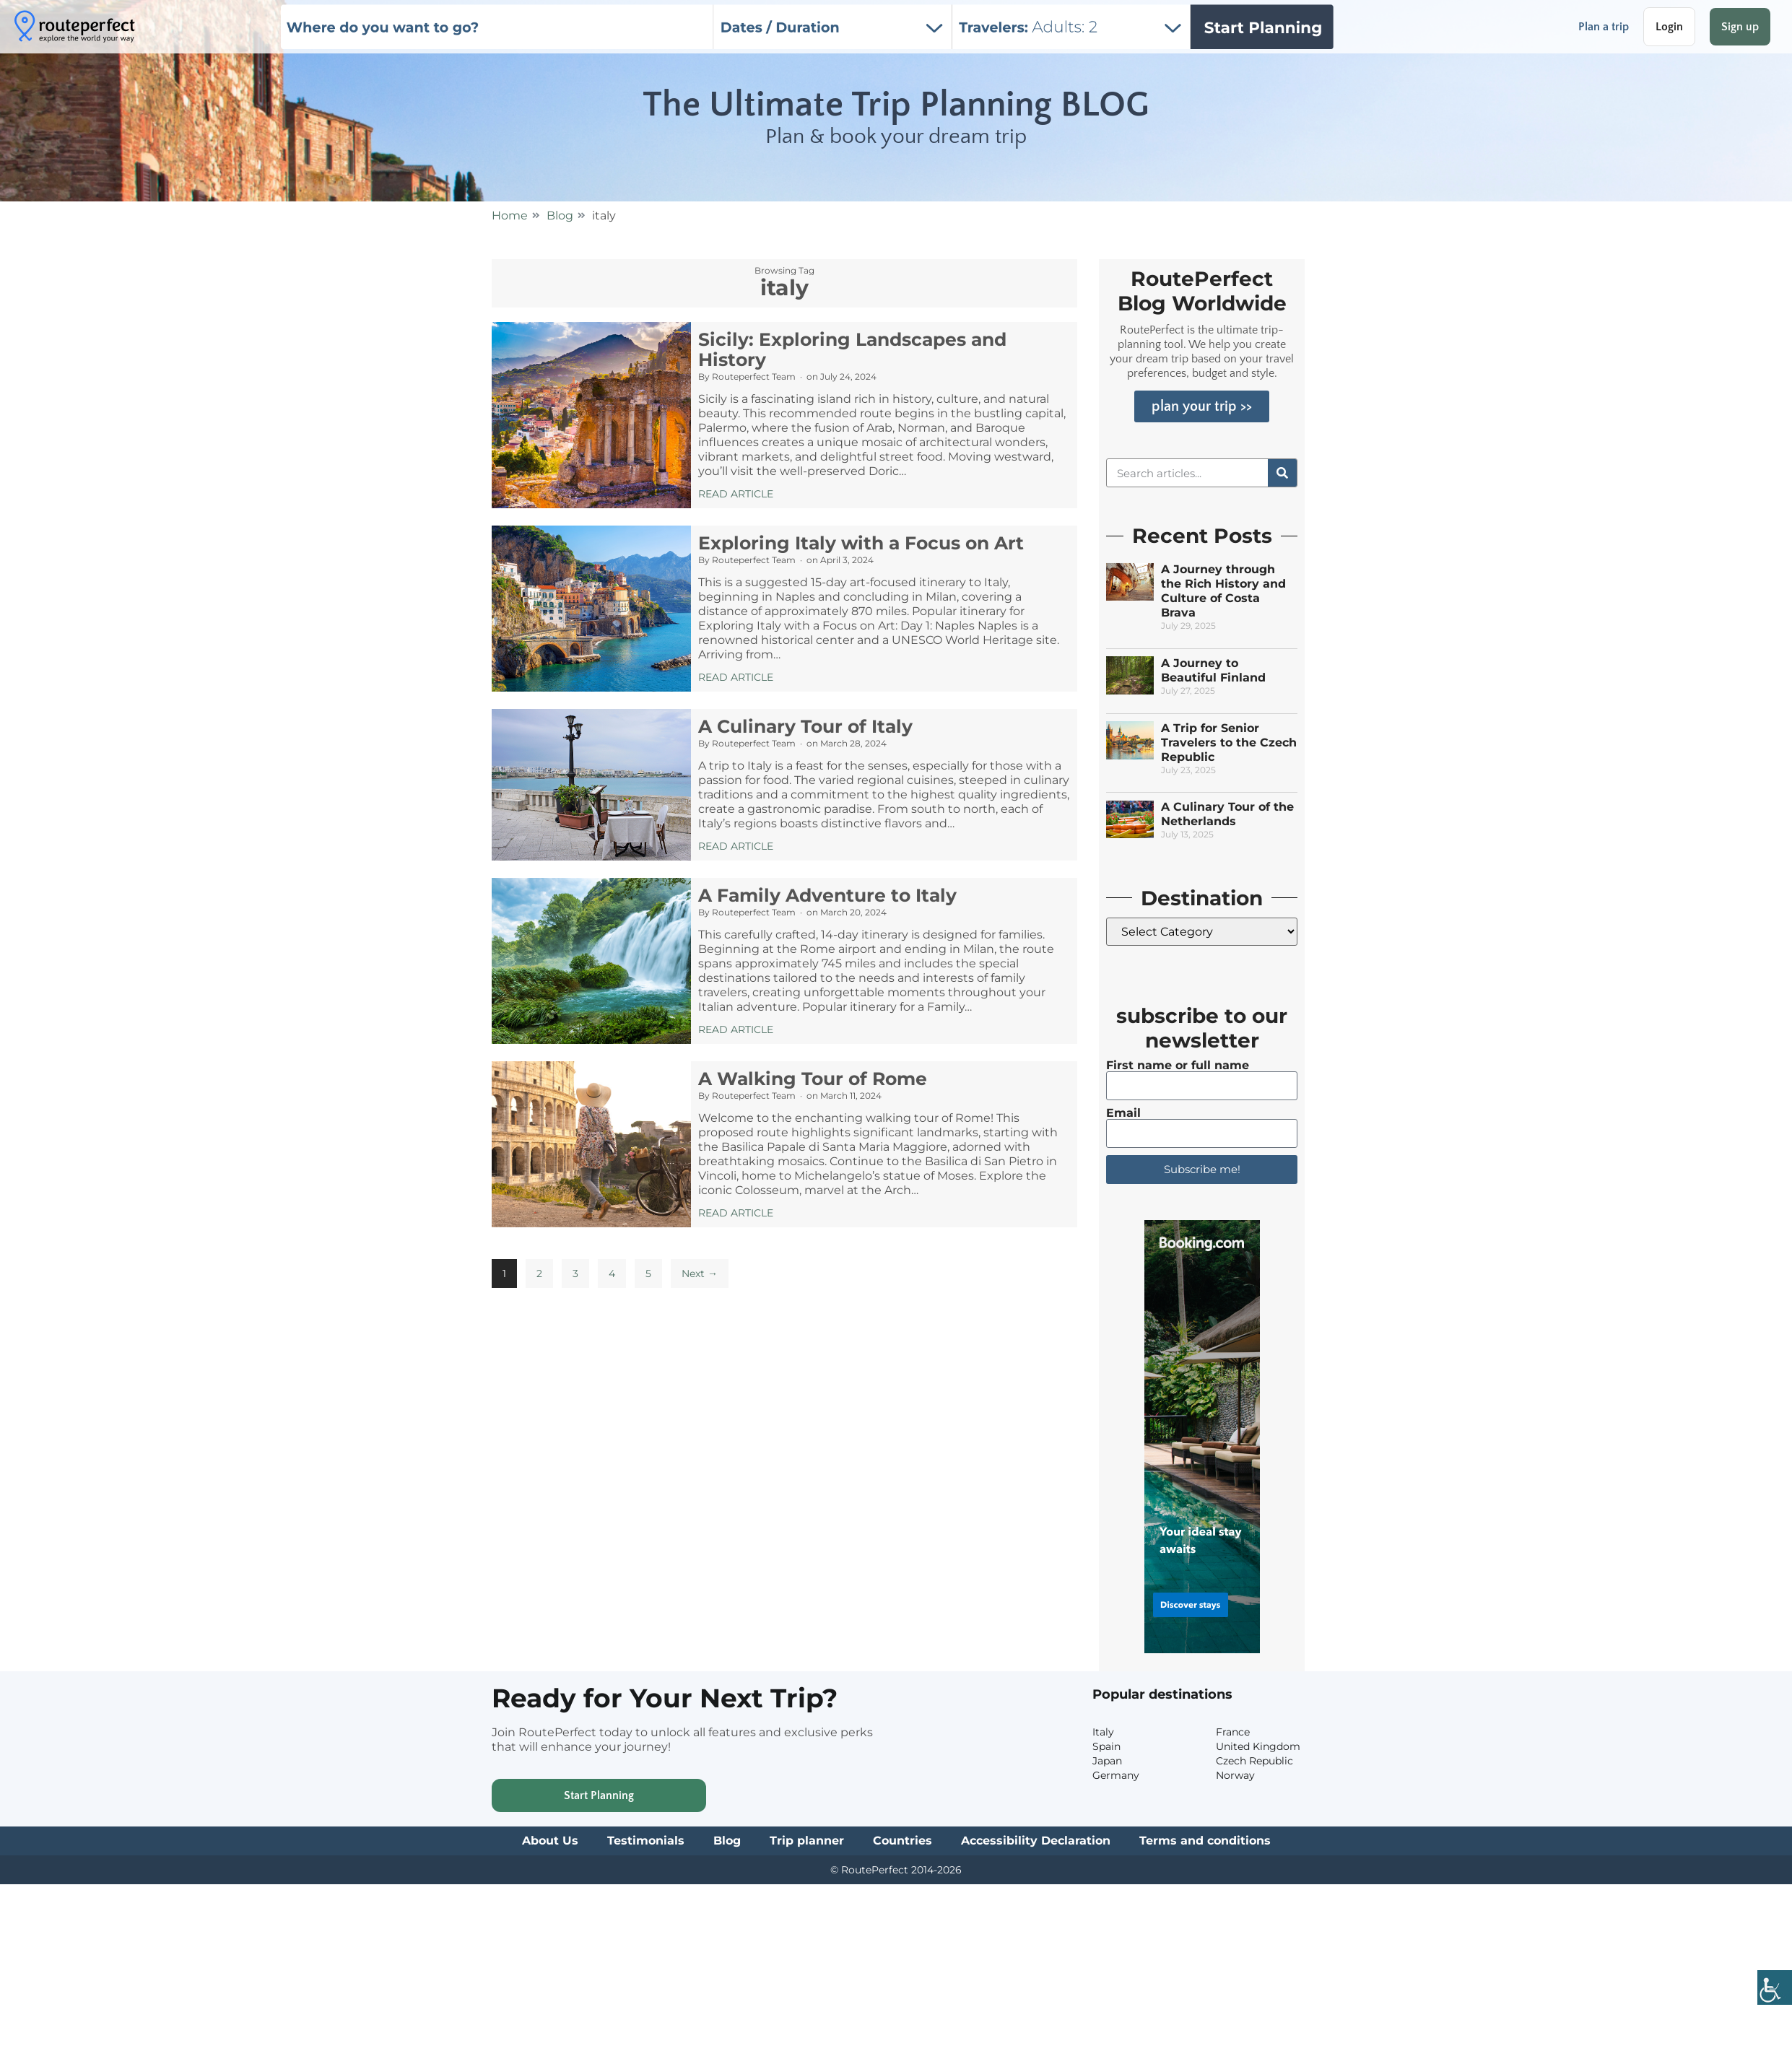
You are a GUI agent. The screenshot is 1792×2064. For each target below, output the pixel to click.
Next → (700, 1273)
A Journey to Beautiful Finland (1213, 670)
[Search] (1282, 473)
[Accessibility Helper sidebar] (1774, 1989)
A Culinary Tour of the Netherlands (1227, 814)
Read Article (735, 493)
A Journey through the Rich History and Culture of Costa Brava (1223, 590)
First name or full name (1177, 1065)
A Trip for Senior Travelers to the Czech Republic (1229, 742)
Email (1123, 1113)
